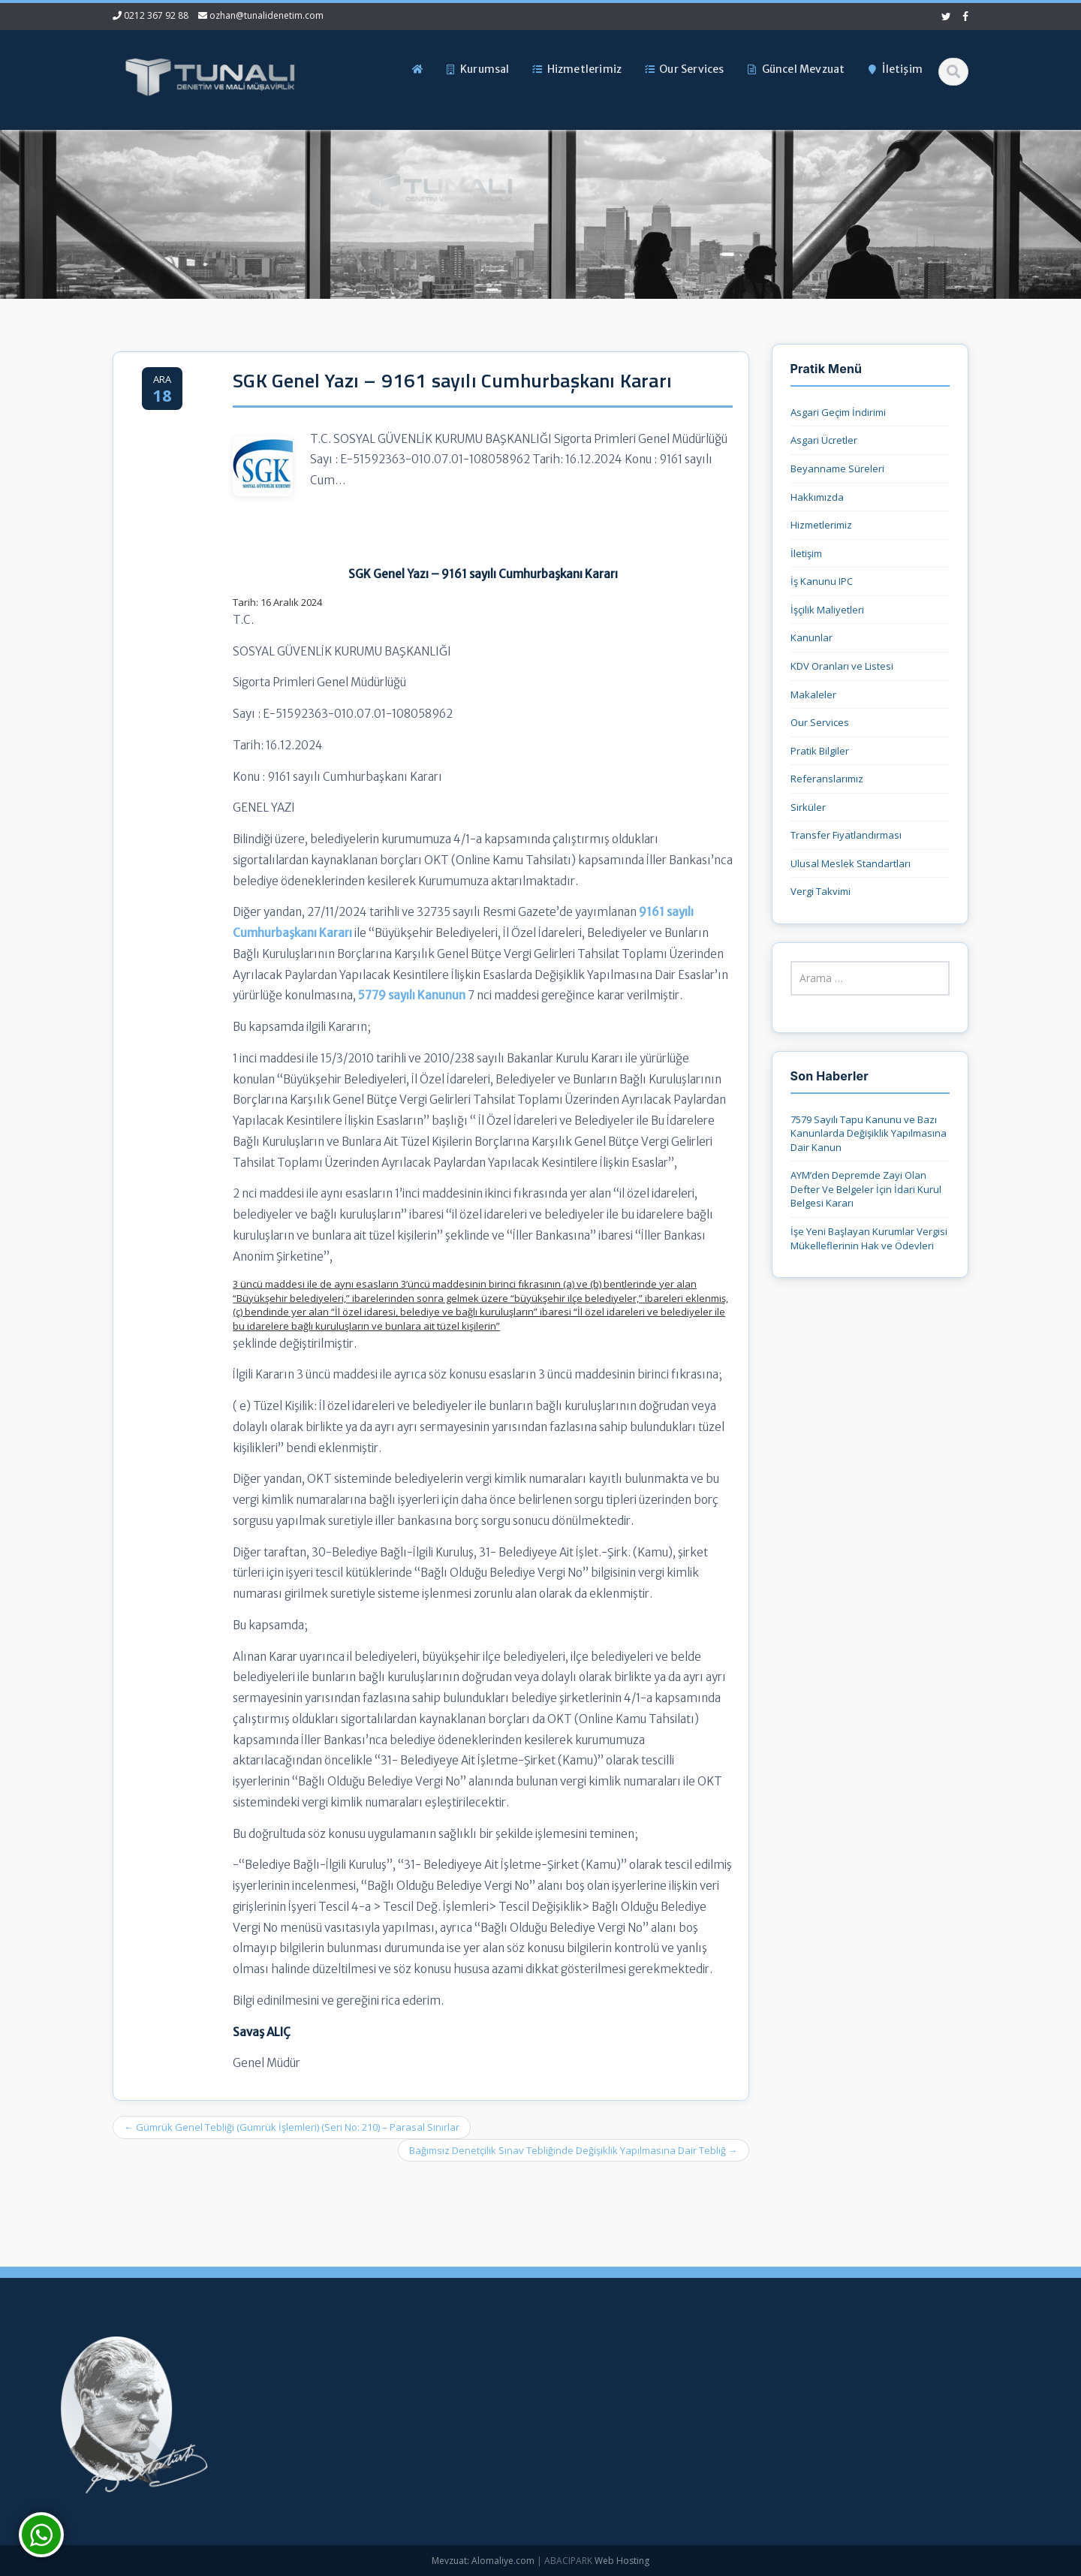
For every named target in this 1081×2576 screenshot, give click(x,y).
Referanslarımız (826, 778)
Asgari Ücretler (823, 440)
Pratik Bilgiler (819, 751)
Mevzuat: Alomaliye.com (483, 2560)
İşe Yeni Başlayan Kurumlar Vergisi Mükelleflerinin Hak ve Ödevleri (868, 1238)
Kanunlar (811, 637)
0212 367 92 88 (156, 15)
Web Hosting (622, 2560)
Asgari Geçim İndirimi (838, 412)
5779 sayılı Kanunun (411, 995)
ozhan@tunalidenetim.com (266, 15)
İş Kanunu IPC (821, 581)
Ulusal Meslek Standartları (850, 863)
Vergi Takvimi (820, 891)
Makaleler (813, 694)
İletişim (806, 553)
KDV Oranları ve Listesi (841, 666)
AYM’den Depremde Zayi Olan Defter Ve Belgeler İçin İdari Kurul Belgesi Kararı (865, 1189)
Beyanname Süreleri (837, 468)
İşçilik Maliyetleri (827, 609)
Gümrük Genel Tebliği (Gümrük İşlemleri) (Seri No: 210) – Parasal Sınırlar (291, 2127)
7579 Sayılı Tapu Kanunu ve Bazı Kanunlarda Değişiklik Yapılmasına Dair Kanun (868, 1133)
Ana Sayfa (462, 2372)
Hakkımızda (817, 497)
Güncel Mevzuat (475, 2447)
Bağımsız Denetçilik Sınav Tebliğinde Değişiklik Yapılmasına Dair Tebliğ (573, 2150)
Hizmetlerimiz (821, 525)
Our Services (819, 722)
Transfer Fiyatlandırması (846, 835)
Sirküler (808, 807)
